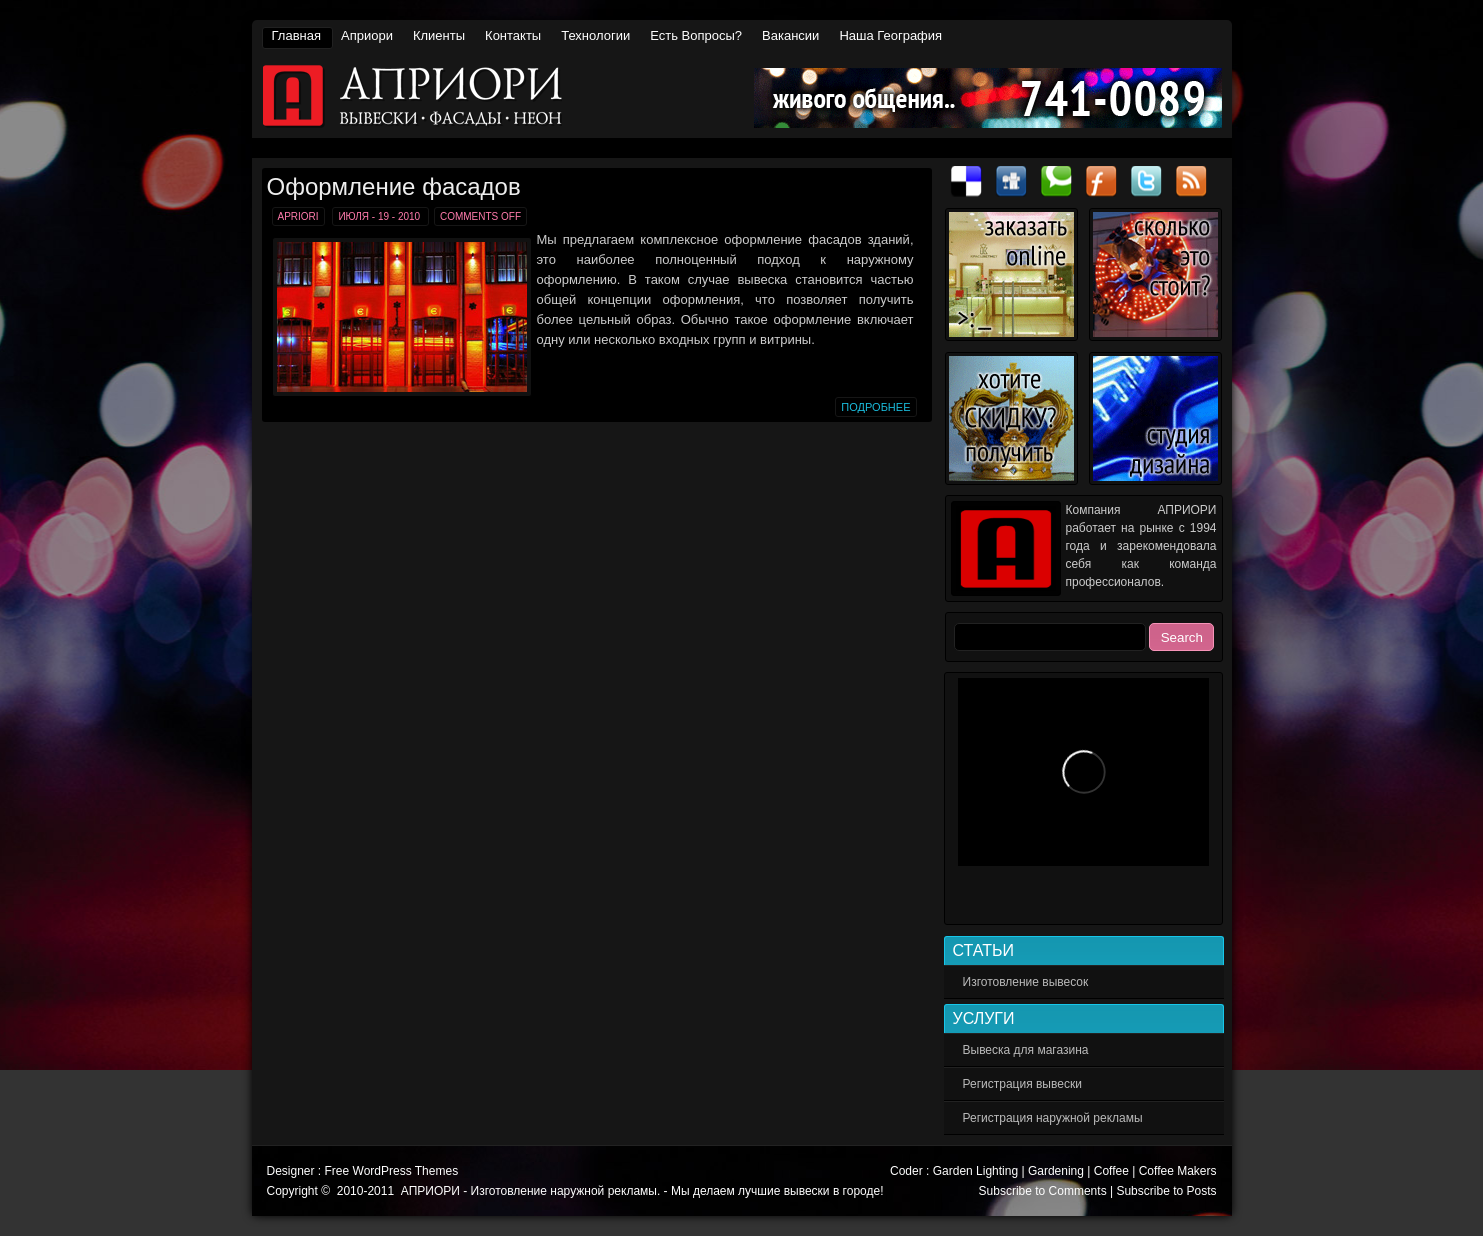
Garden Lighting (975, 1171)
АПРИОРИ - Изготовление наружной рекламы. (744, 96)
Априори (367, 35)
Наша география (890, 35)
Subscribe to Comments (1043, 1191)
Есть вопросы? (696, 35)
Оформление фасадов (394, 186)
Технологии (595, 35)
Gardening (1056, 1171)
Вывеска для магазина (1026, 1050)
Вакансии (790, 35)
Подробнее (875, 407)
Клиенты (439, 35)
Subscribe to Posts (1166, 1191)
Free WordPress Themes (392, 1171)
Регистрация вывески (1022, 1084)
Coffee (1111, 1171)
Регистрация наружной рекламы (1053, 1118)
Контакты (513, 35)
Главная (296, 35)
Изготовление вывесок (1026, 982)
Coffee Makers (1178, 1171)
